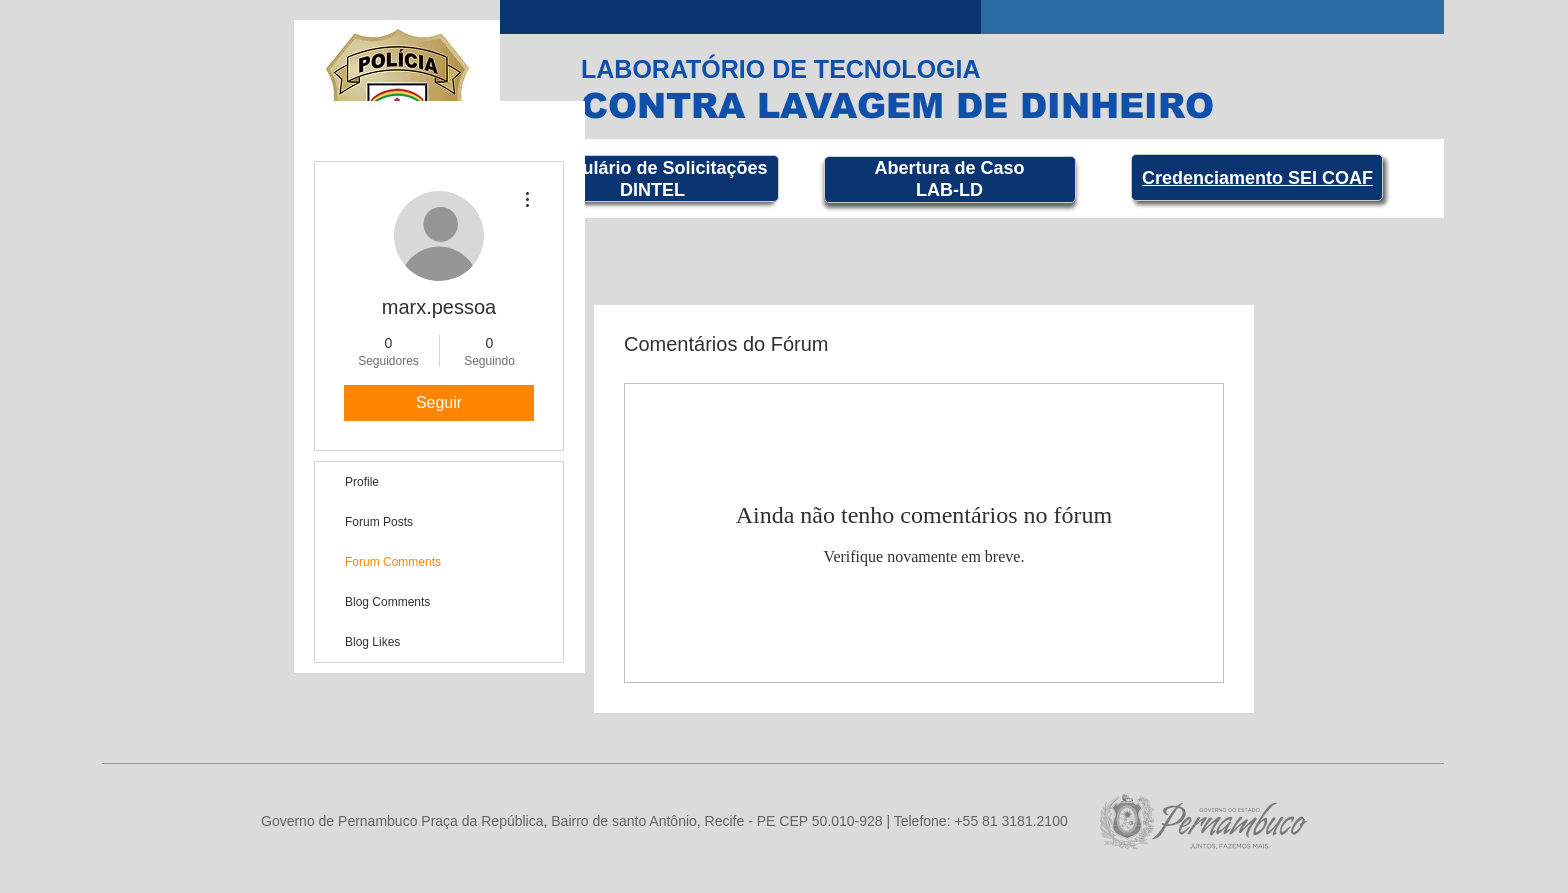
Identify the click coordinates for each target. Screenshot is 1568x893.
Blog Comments (387, 602)
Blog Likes (372, 642)
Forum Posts (379, 522)
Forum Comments (393, 562)
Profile (362, 482)
